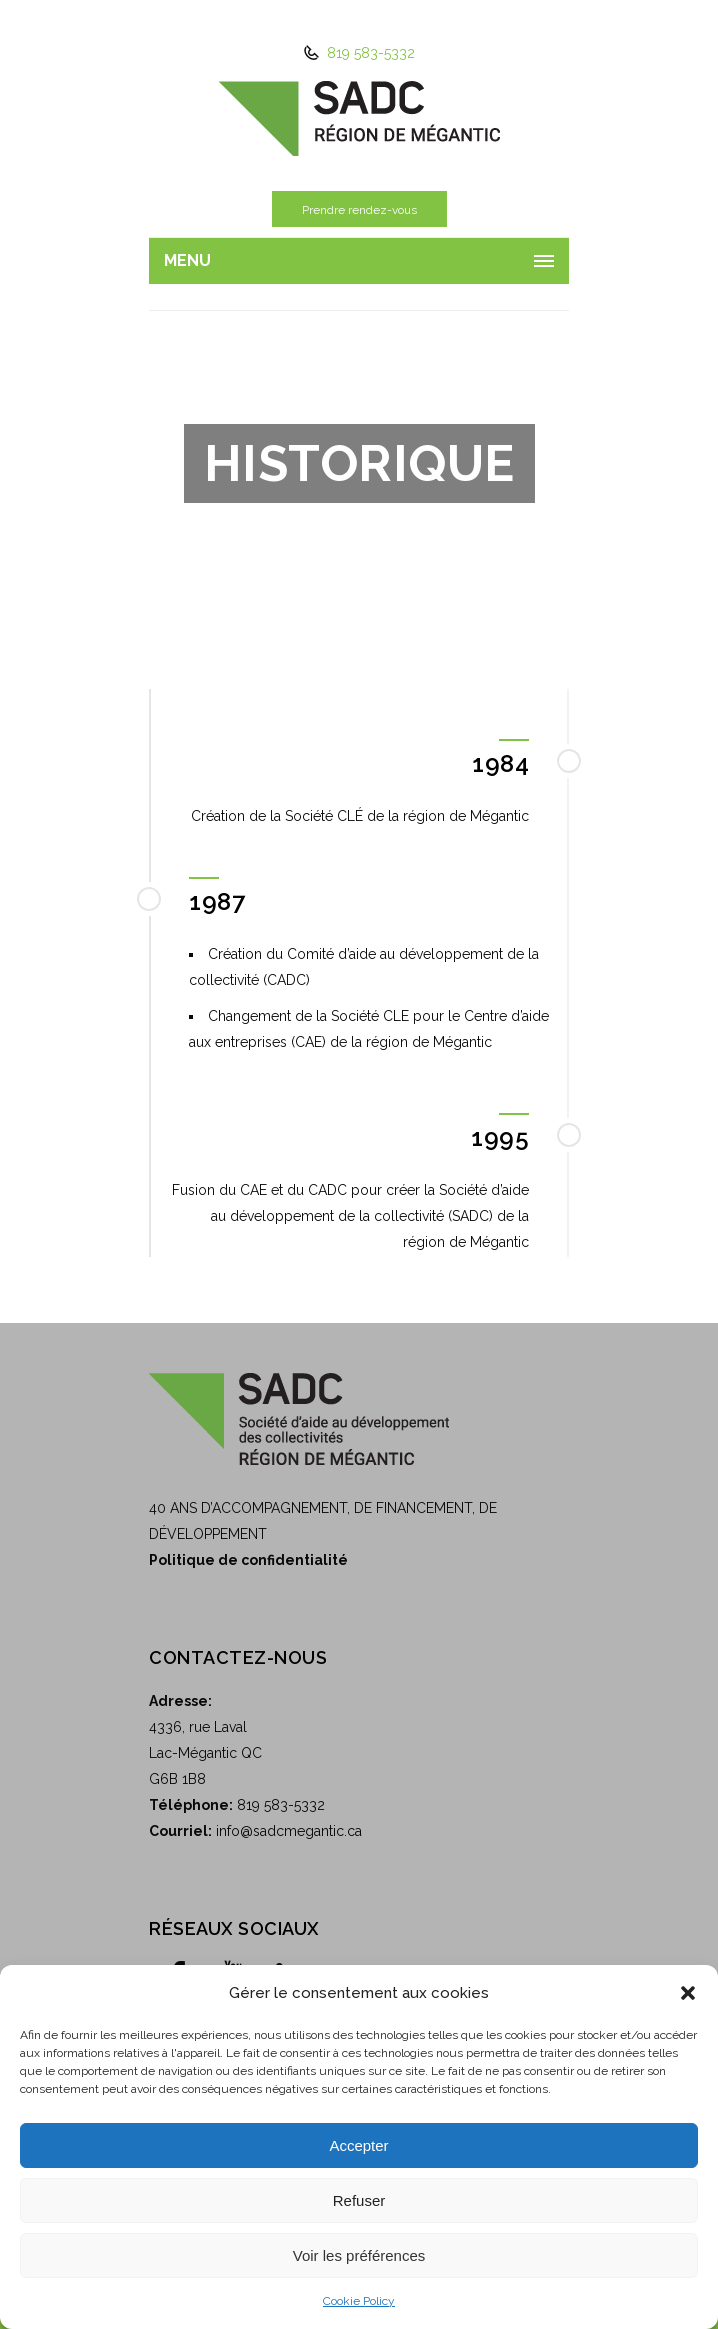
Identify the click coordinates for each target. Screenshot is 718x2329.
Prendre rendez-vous (359, 210)
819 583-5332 (369, 53)
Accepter (358, 2145)
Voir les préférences (359, 2255)
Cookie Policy (359, 2301)
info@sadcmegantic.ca (289, 1831)
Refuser (359, 2200)
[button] (688, 1993)
